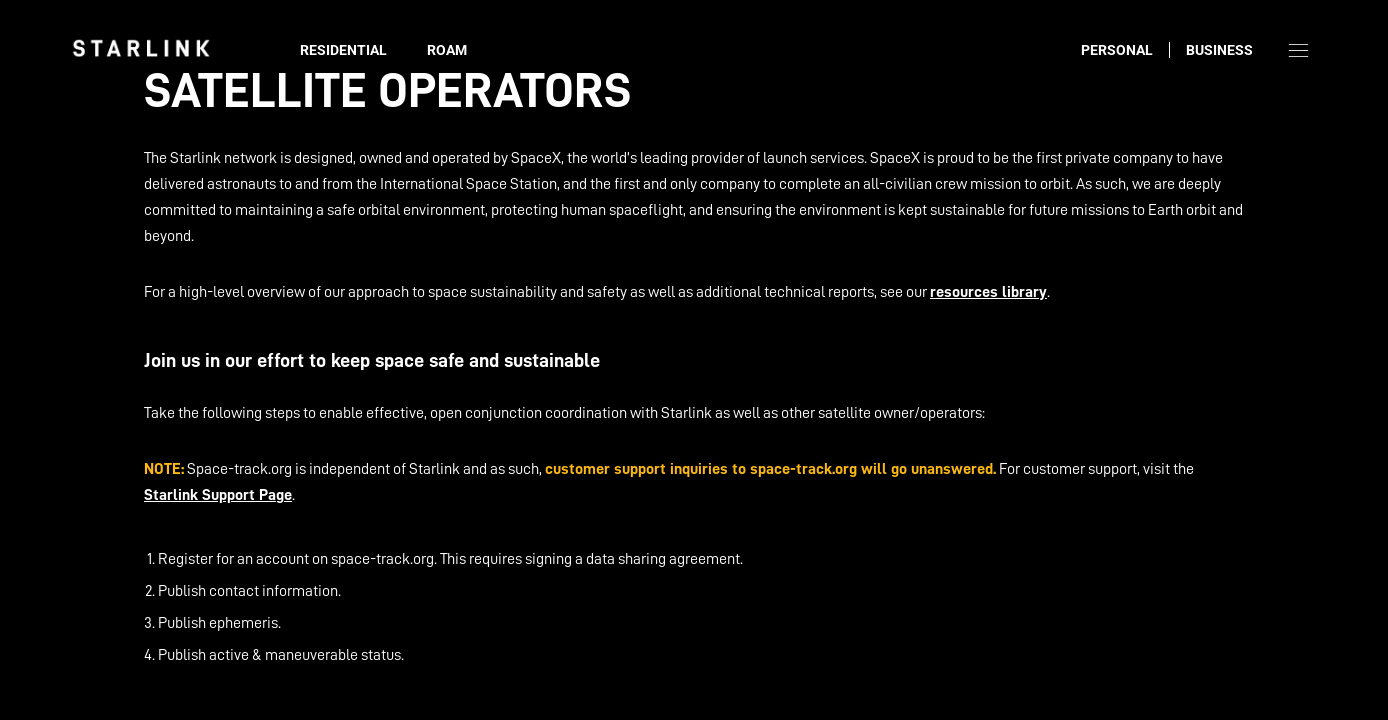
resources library (988, 292)
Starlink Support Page (218, 495)
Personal (1117, 50)
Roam (447, 50)
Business (1219, 50)
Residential (343, 50)
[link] (141, 48)
